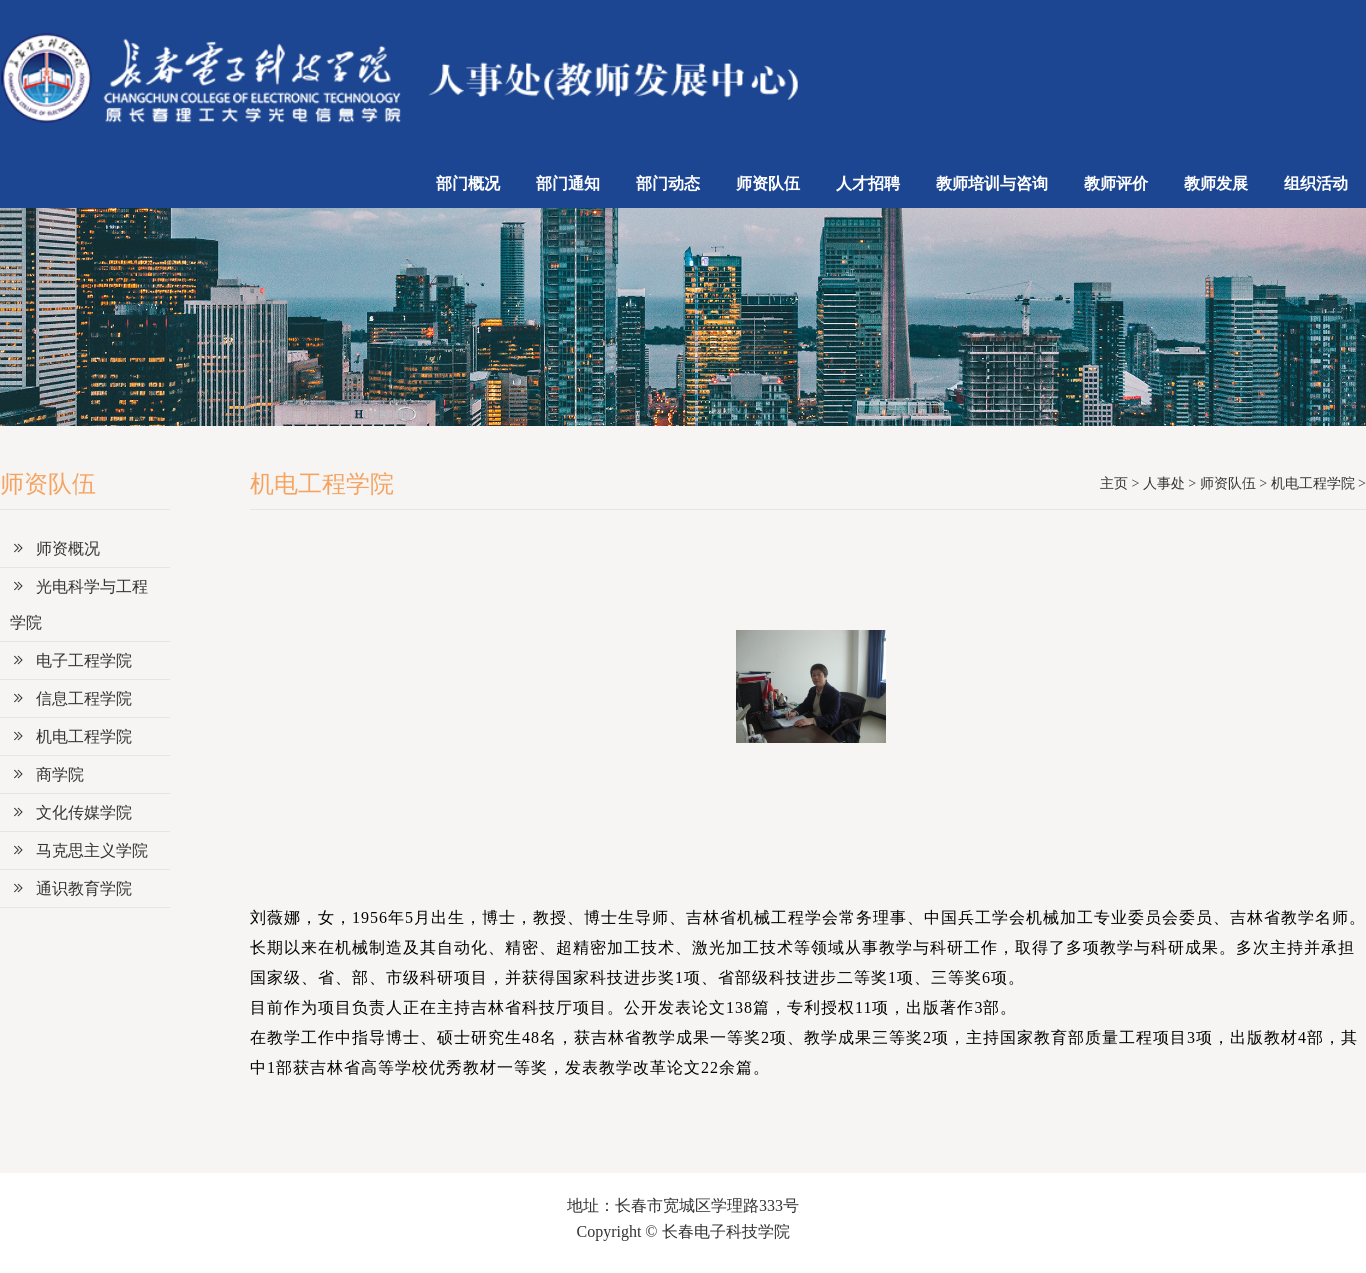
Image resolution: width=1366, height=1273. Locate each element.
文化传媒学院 (71, 812)
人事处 (1164, 483)
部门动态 (668, 183)
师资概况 (55, 548)
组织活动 (1316, 183)
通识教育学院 (71, 888)
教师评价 (1116, 183)
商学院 (47, 774)
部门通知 (568, 183)
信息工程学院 (71, 698)
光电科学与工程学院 (79, 604)
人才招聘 (868, 183)
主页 (1114, 483)
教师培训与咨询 (992, 183)
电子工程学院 (71, 660)
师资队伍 (768, 183)
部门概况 (468, 183)
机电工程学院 (71, 736)
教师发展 (1216, 183)
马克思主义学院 (79, 850)
